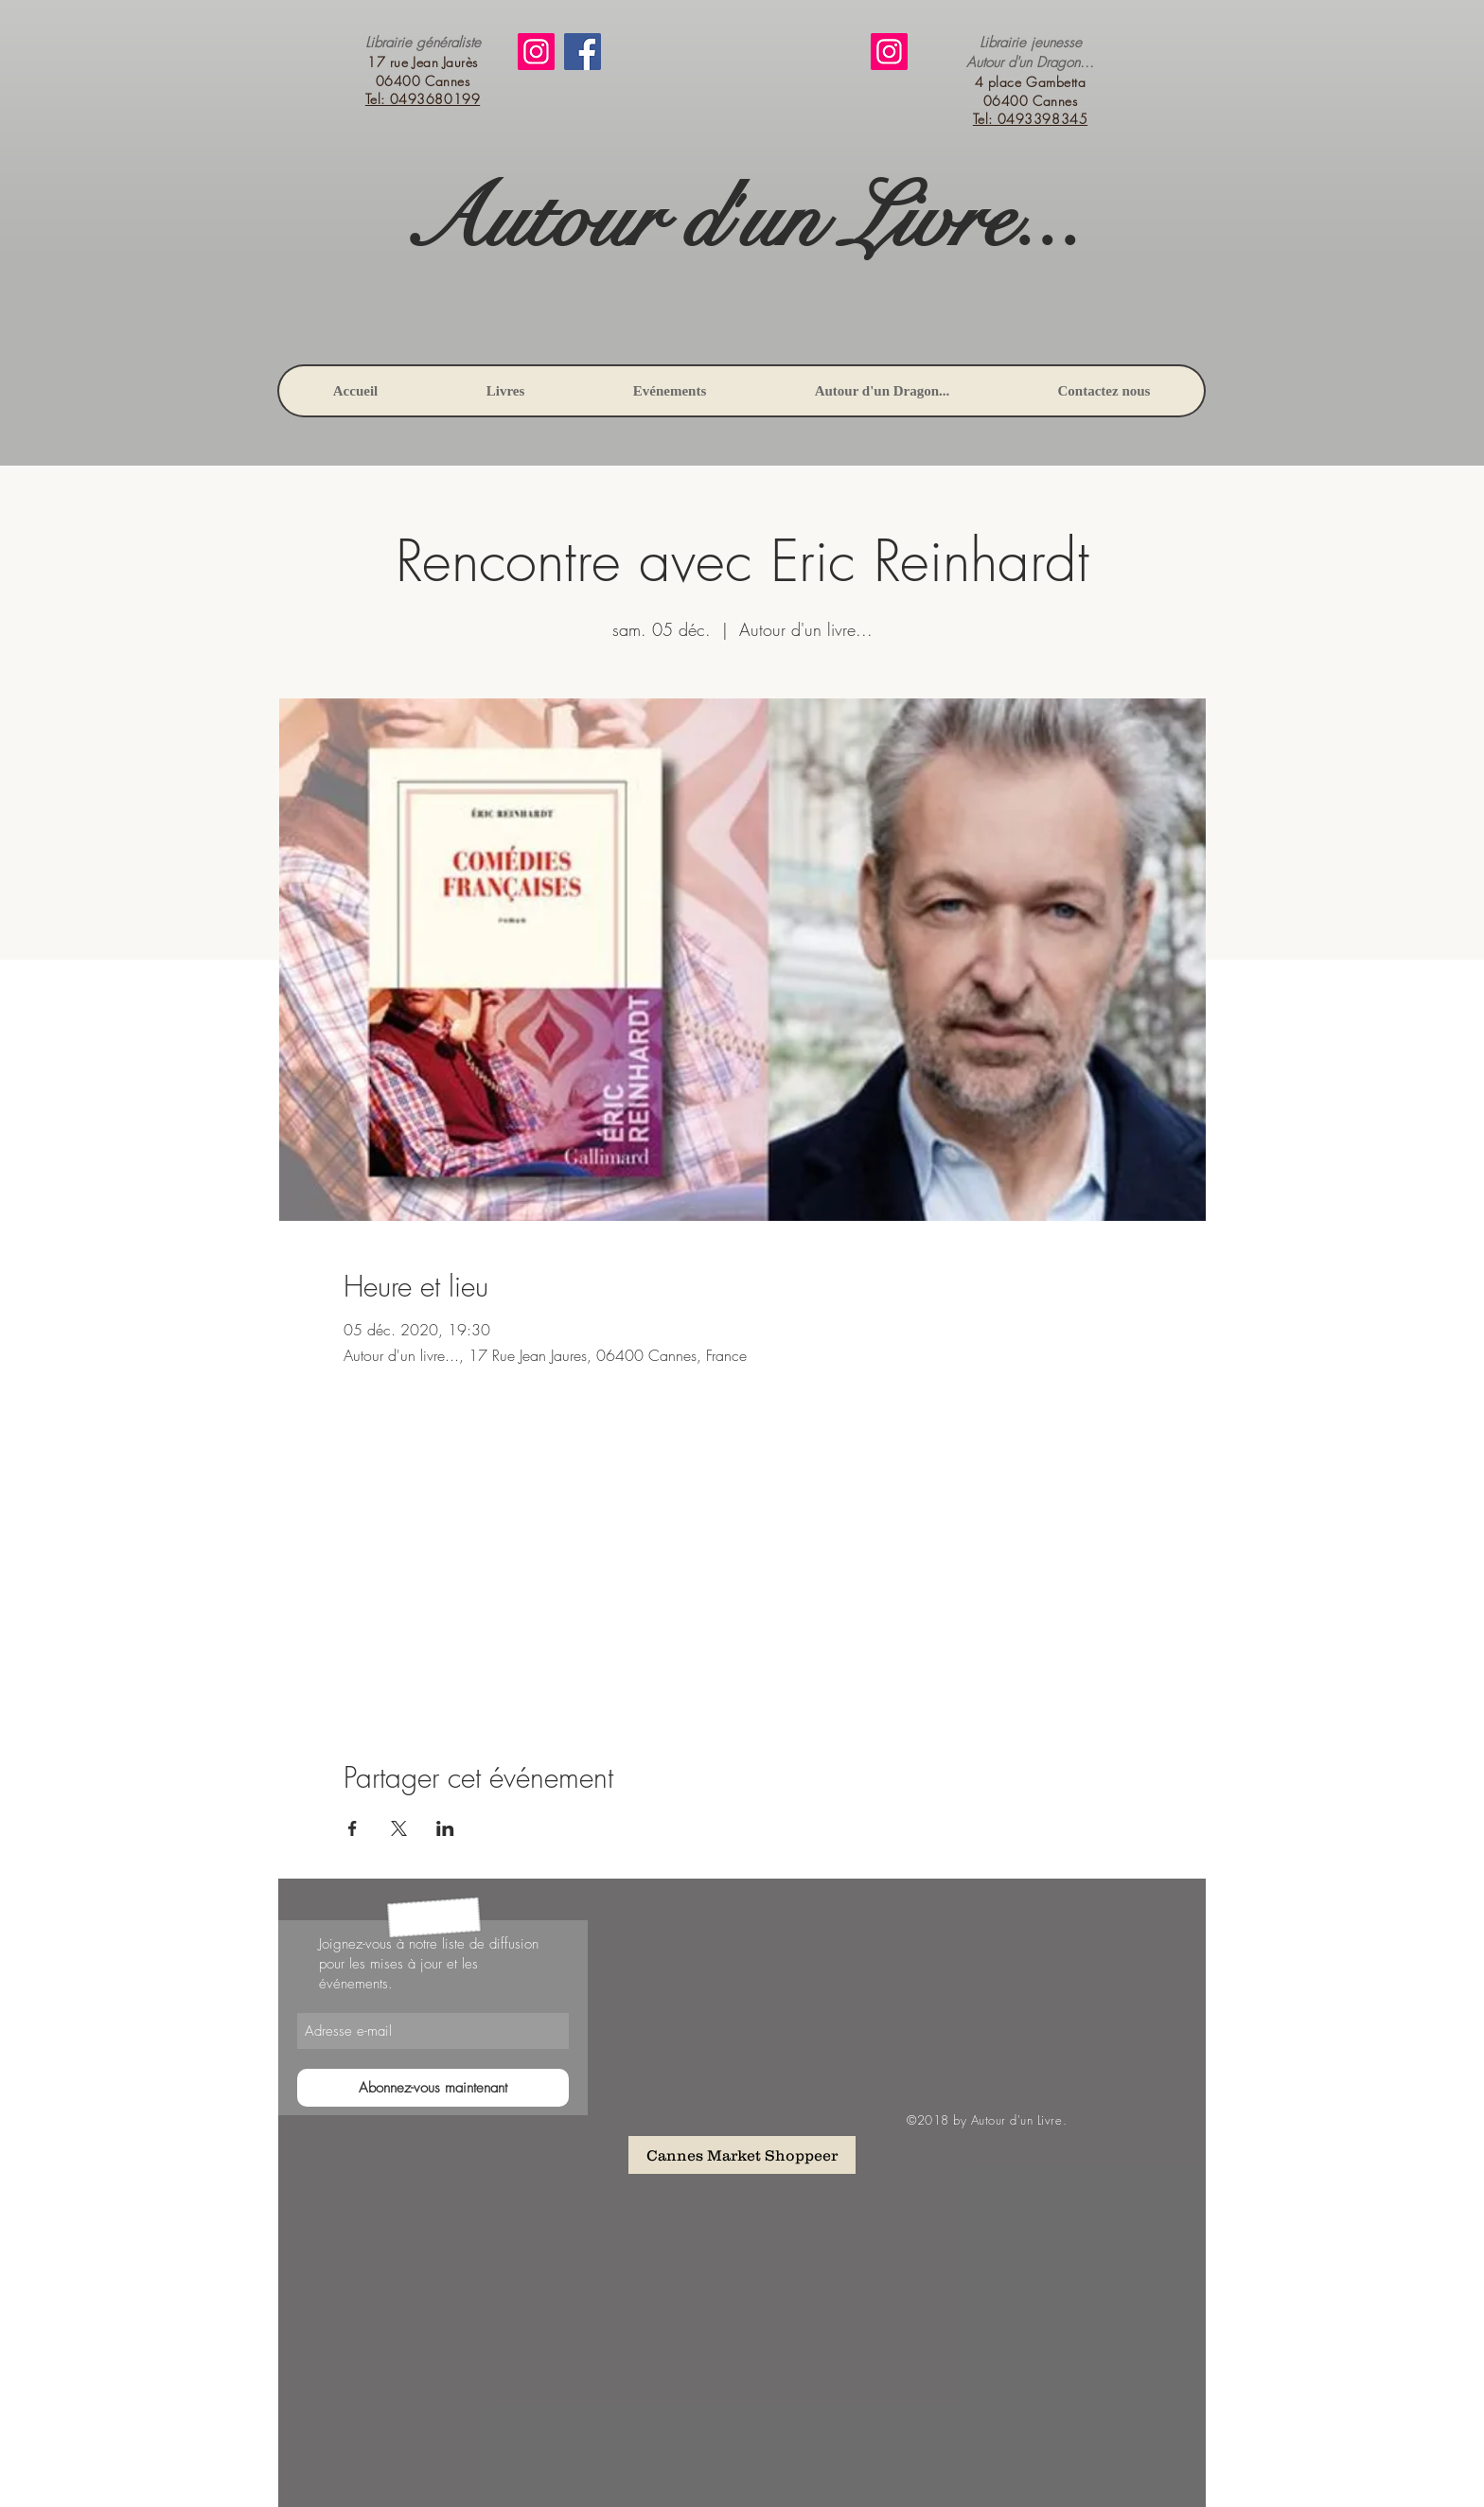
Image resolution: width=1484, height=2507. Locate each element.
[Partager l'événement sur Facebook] (353, 1828)
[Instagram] (536, 51)
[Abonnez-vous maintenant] (433, 2088)
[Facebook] (582, 51)
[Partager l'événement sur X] (399, 1828)
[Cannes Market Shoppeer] (742, 2155)
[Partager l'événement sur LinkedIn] (445, 1828)
